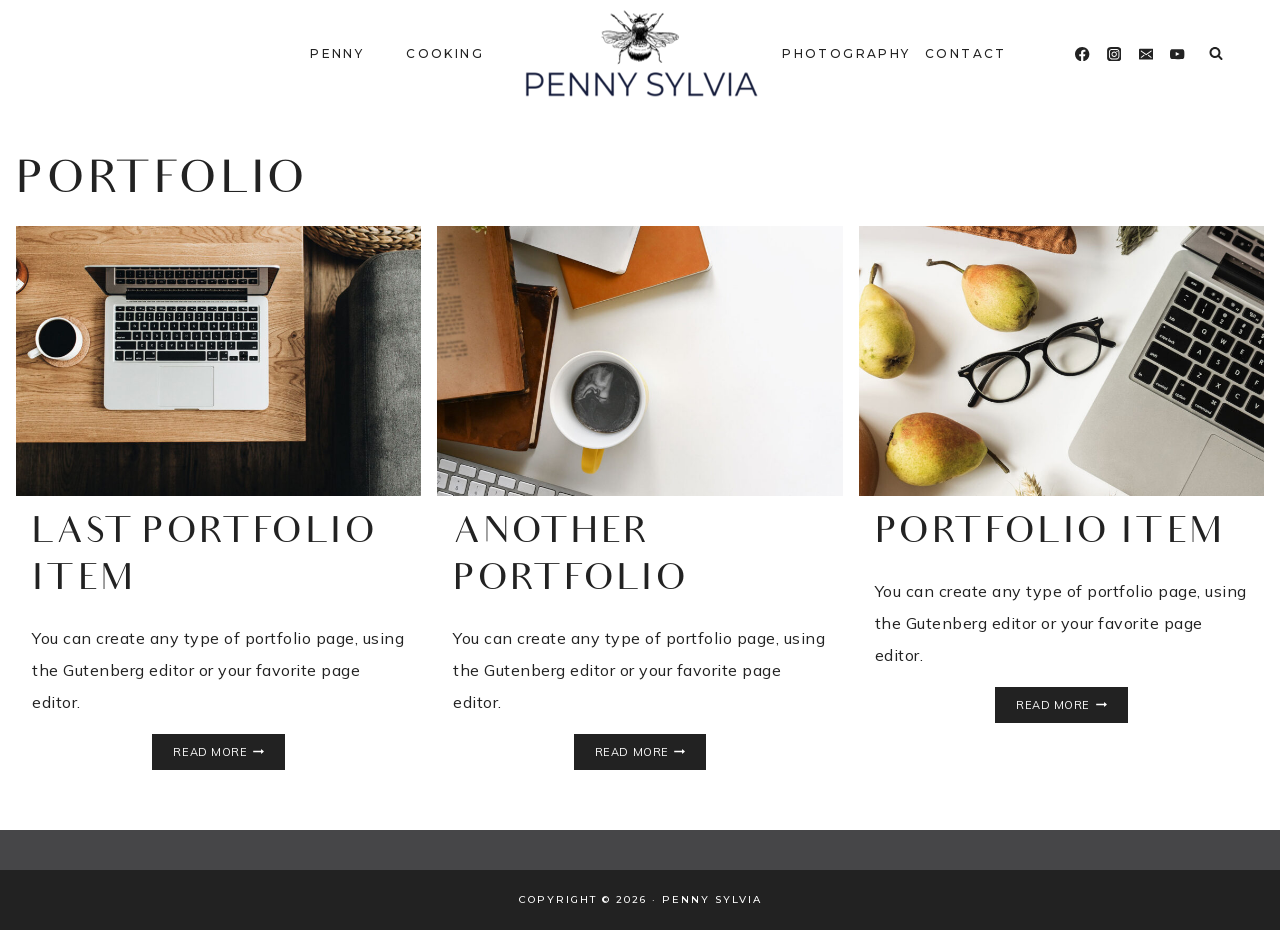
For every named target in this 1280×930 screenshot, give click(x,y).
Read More (228, 752)
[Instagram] (1114, 54)
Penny (337, 53)
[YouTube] (1177, 54)
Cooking (445, 53)
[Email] (1146, 54)
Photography (846, 53)
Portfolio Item (1050, 534)
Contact (966, 53)
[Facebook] (1082, 54)
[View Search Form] (1216, 54)
